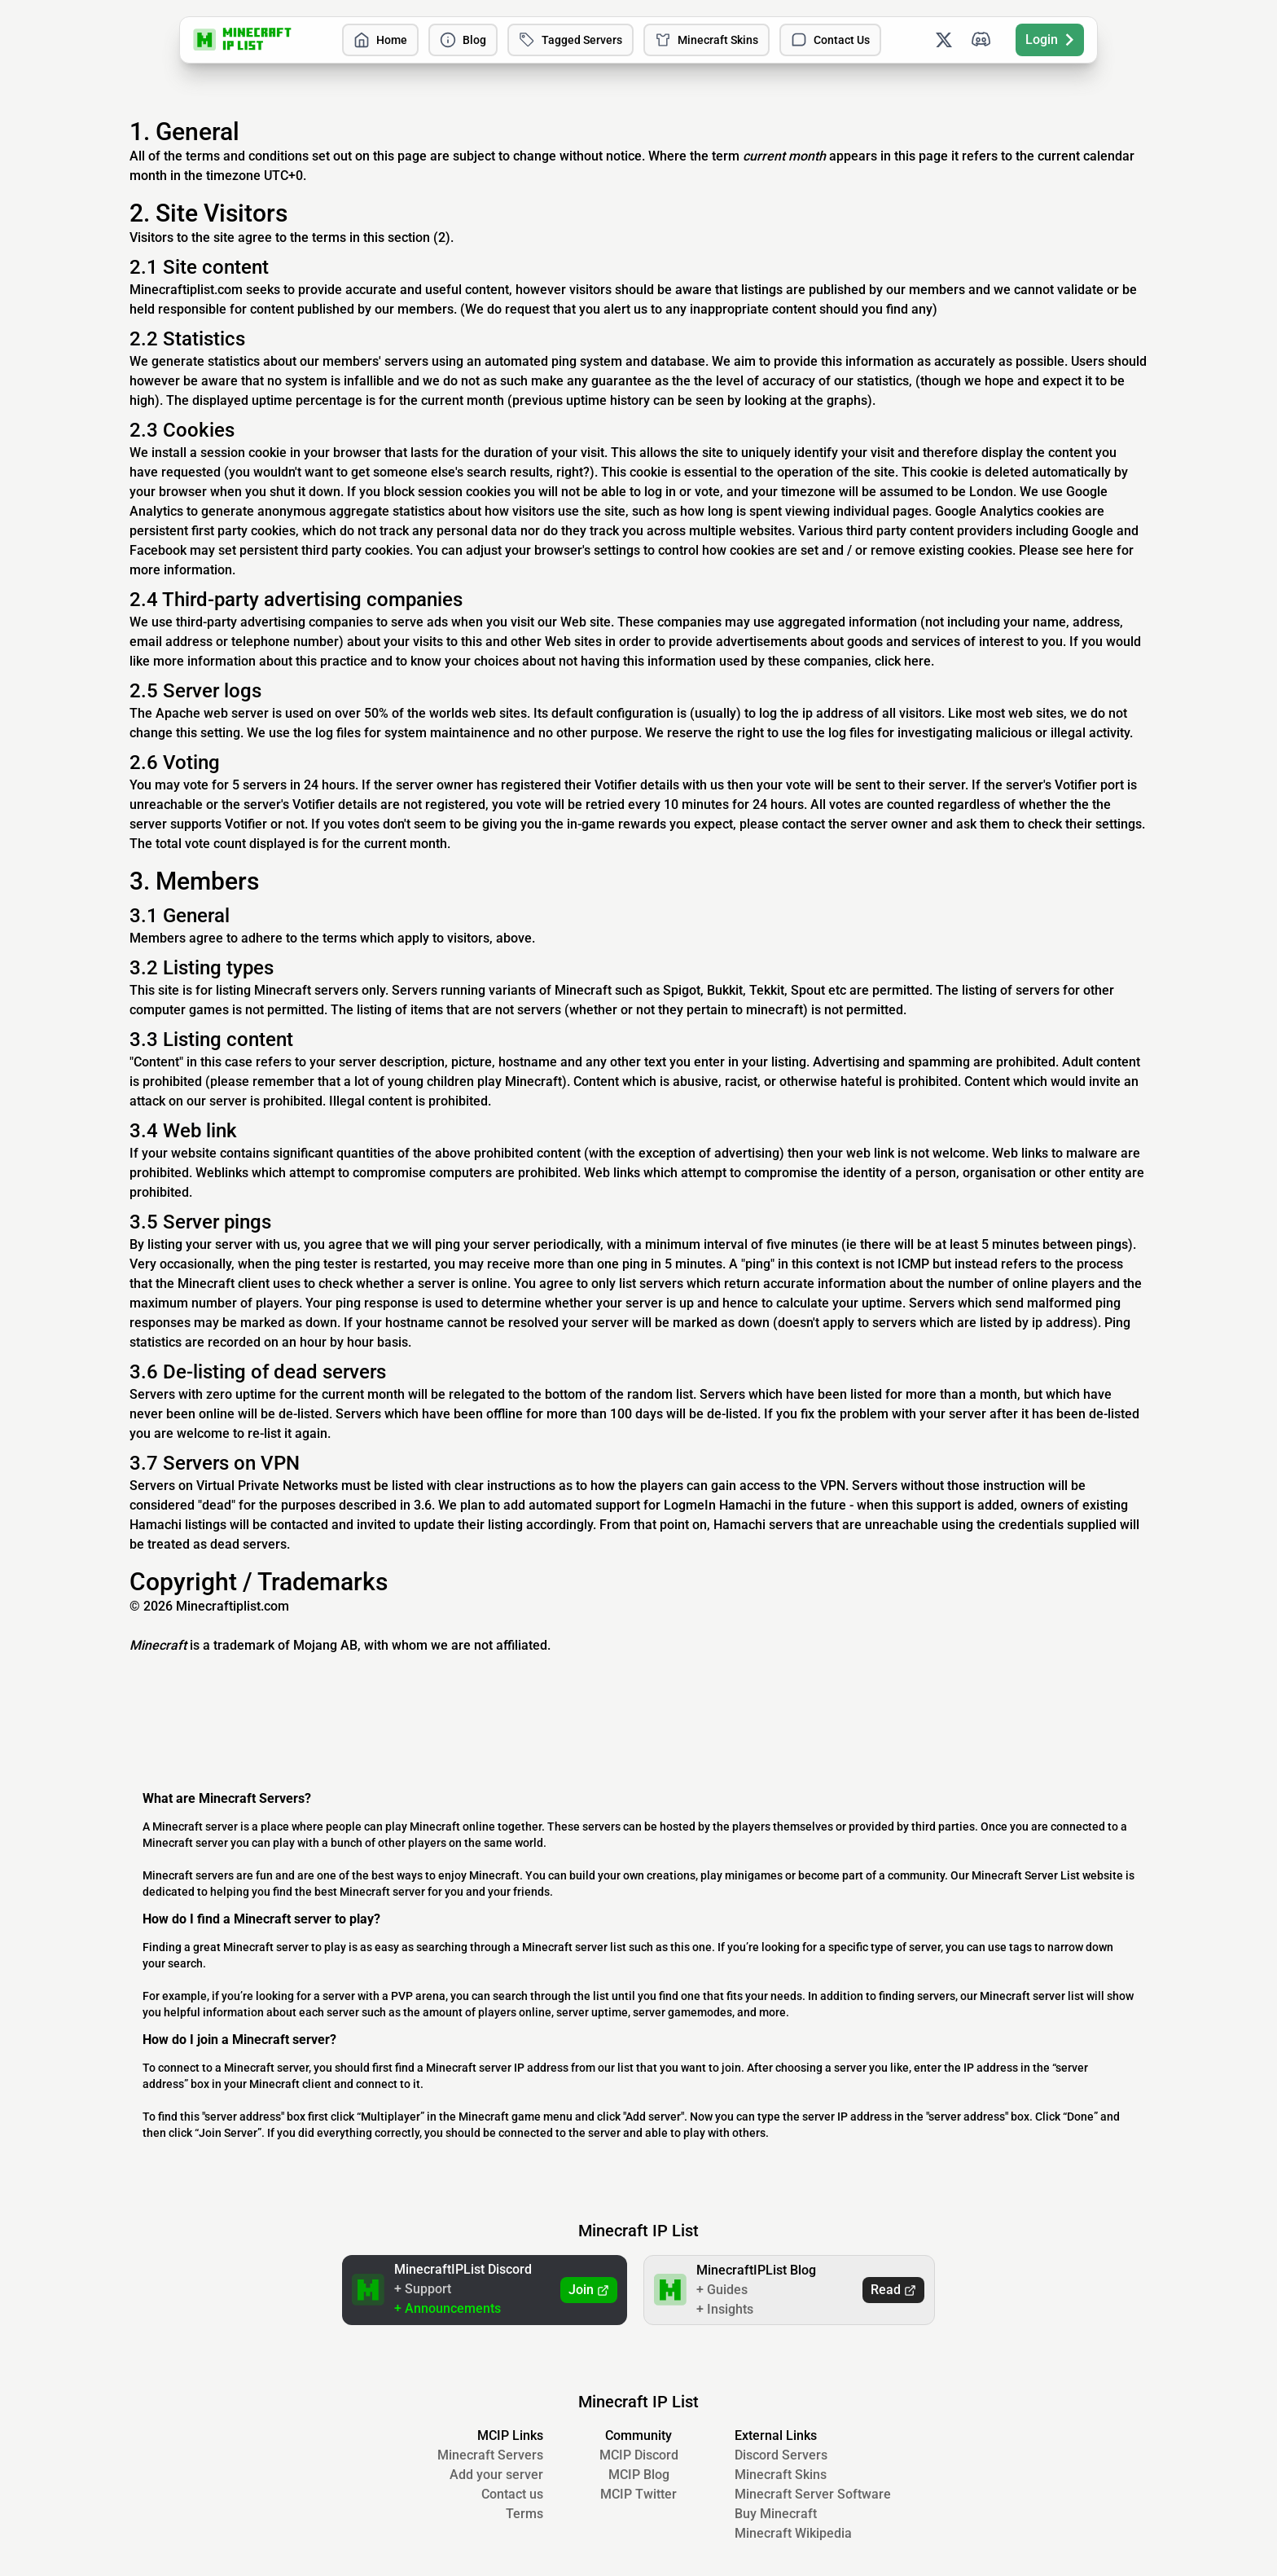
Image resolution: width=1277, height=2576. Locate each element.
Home (380, 40)
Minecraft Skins (706, 40)
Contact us (512, 2494)
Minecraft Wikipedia (793, 2533)
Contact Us (830, 40)
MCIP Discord (638, 2455)
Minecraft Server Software (813, 2494)
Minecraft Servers (490, 2455)
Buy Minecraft (776, 2513)
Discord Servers (781, 2455)
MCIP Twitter (638, 2494)
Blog (463, 40)
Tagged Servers (570, 40)
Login (1049, 39)
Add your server (496, 2474)
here (1099, 550)
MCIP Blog (638, 2474)
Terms (524, 2513)
